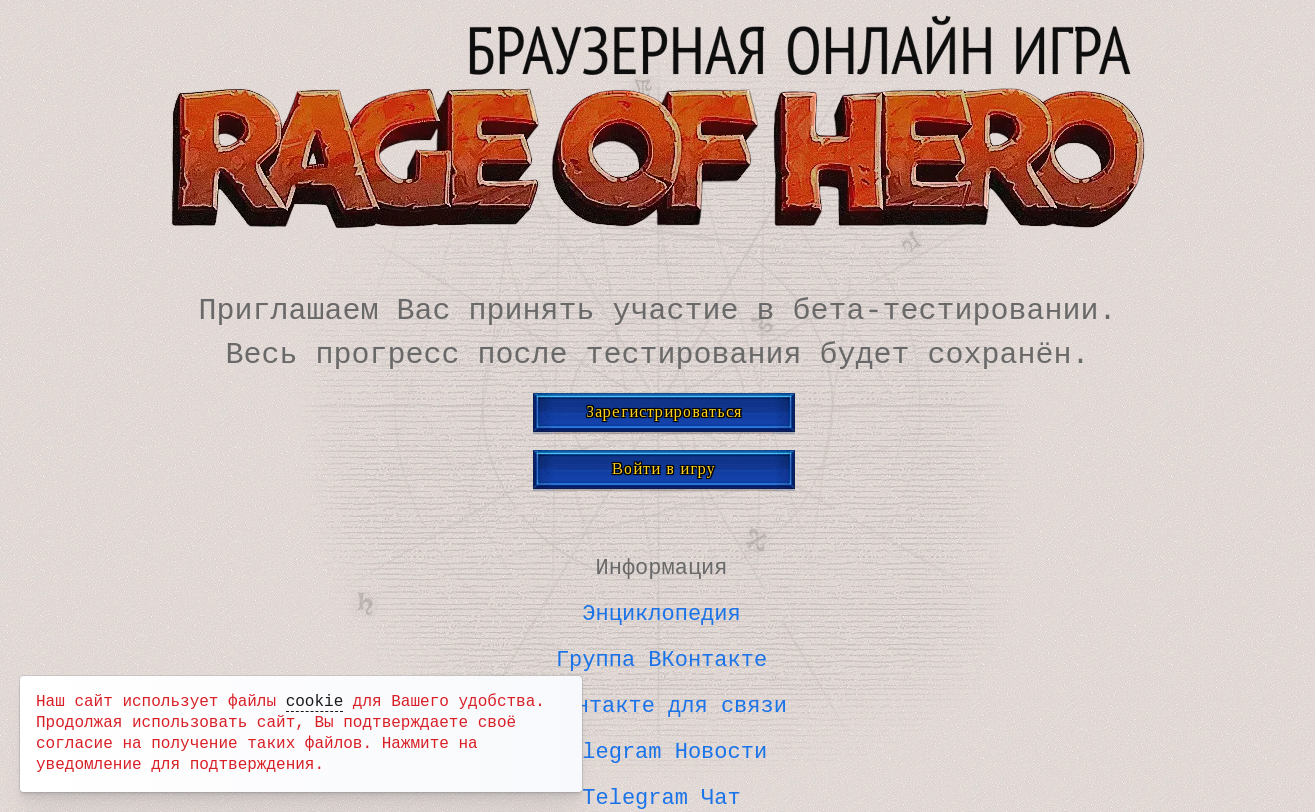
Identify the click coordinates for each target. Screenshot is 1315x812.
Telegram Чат (661, 790)
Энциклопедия (661, 610)
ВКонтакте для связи (661, 700)
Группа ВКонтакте (661, 655)
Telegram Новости (661, 745)
